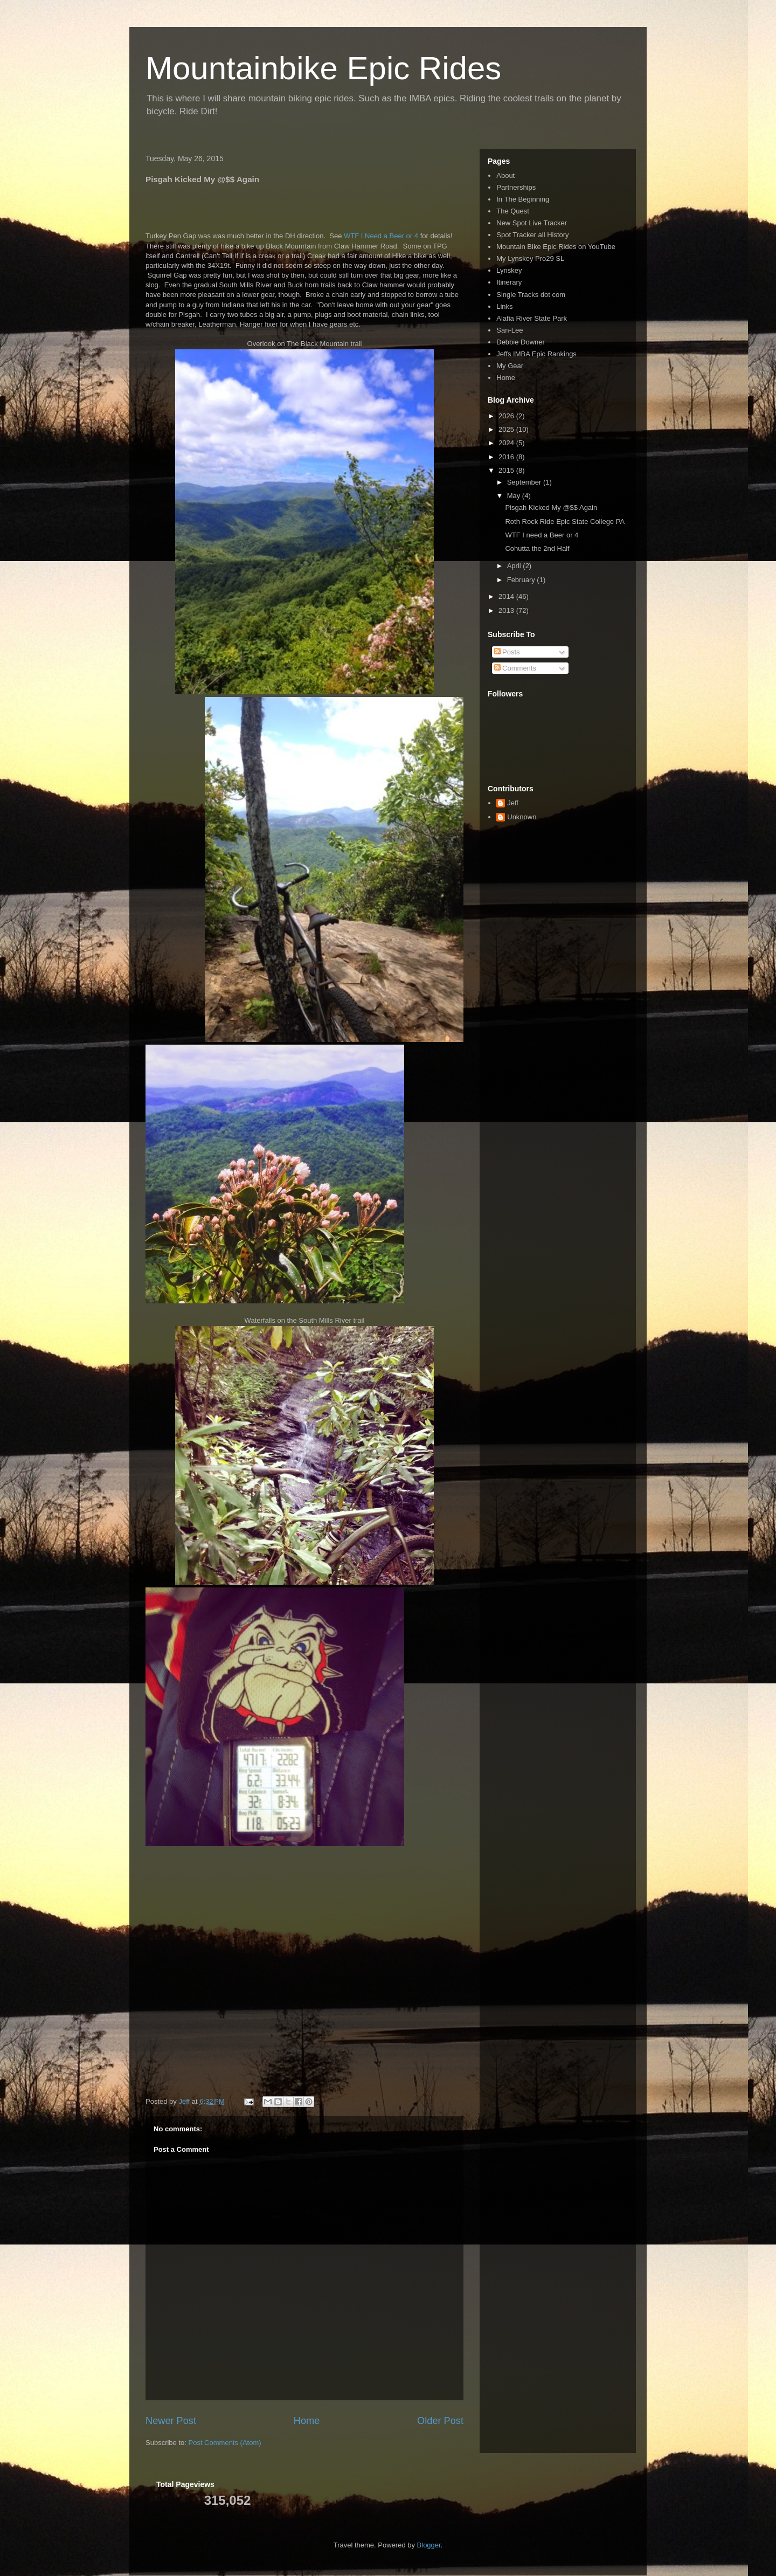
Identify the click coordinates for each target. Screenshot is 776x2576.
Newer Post (171, 2420)
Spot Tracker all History (532, 235)
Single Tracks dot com (530, 295)
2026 (507, 416)
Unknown (521, 817)
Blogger (429, 2545)
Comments (515, 668)
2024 (507, 443)
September (525, 482)
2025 (507, 429)
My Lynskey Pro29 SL (530, 258)
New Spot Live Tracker (531, 223)
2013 (507, 610)
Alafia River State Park (531, 318)
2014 (507, 596)
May (514, 496)
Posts (507, 652)
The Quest (512, 211)
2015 (507, 470)
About (505, 175)
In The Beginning (522, 199)
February (522, 580)
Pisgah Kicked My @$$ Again (551, 507)
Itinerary (509, 282)
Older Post (440, 2420)
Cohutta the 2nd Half (537, 548)
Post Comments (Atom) (225, 2443)
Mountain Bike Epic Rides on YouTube (555, 247)
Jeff (512, 803)
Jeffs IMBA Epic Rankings (536, 354)
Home (307, 2420)
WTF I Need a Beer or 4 (381, 236)
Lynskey (509, 270)
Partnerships (516, 187)
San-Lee (509, 330)
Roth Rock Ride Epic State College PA (565, 521)
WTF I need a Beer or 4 (541, 535)
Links (504, 306)
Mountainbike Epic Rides (323, 68)
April (515, 566)
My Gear (509, 366)
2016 (507, 457)
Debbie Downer (520, 342)
